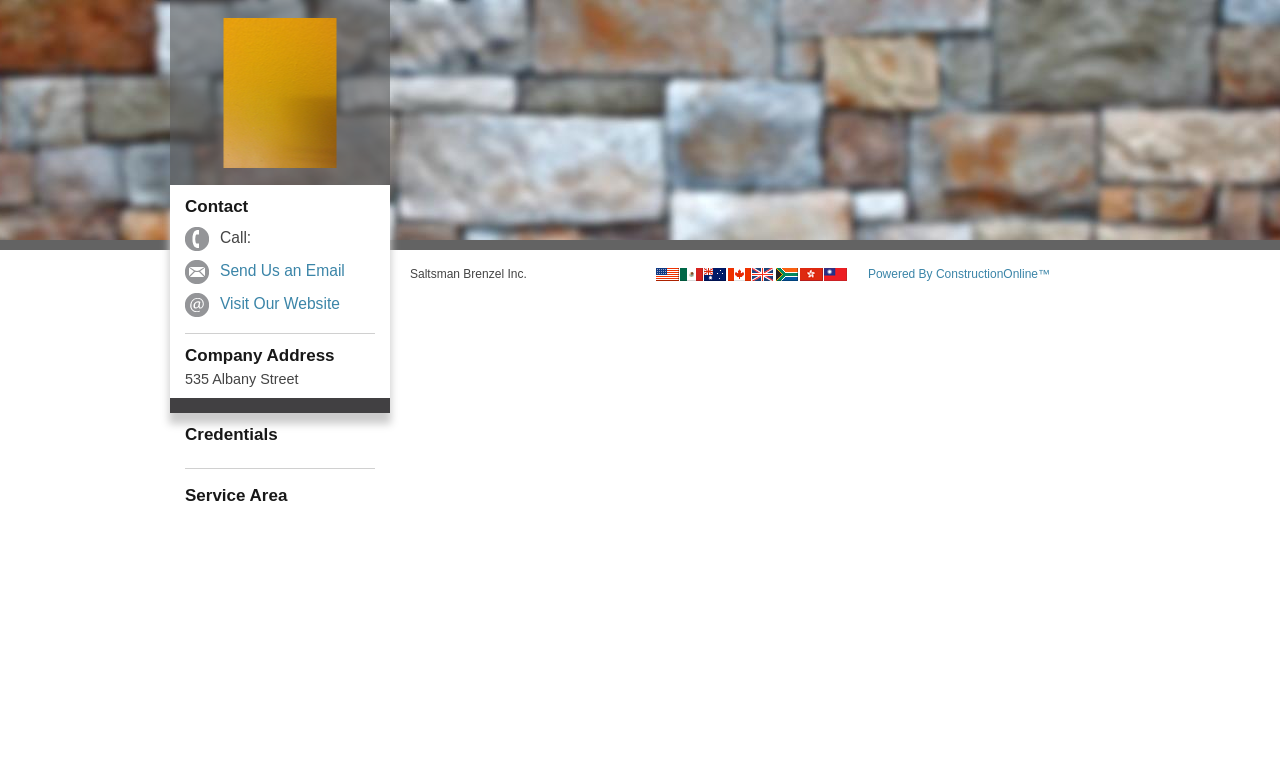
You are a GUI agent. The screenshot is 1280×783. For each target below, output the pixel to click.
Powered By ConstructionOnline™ (959, 274)
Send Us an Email (282, 270)
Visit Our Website (280, 303)
